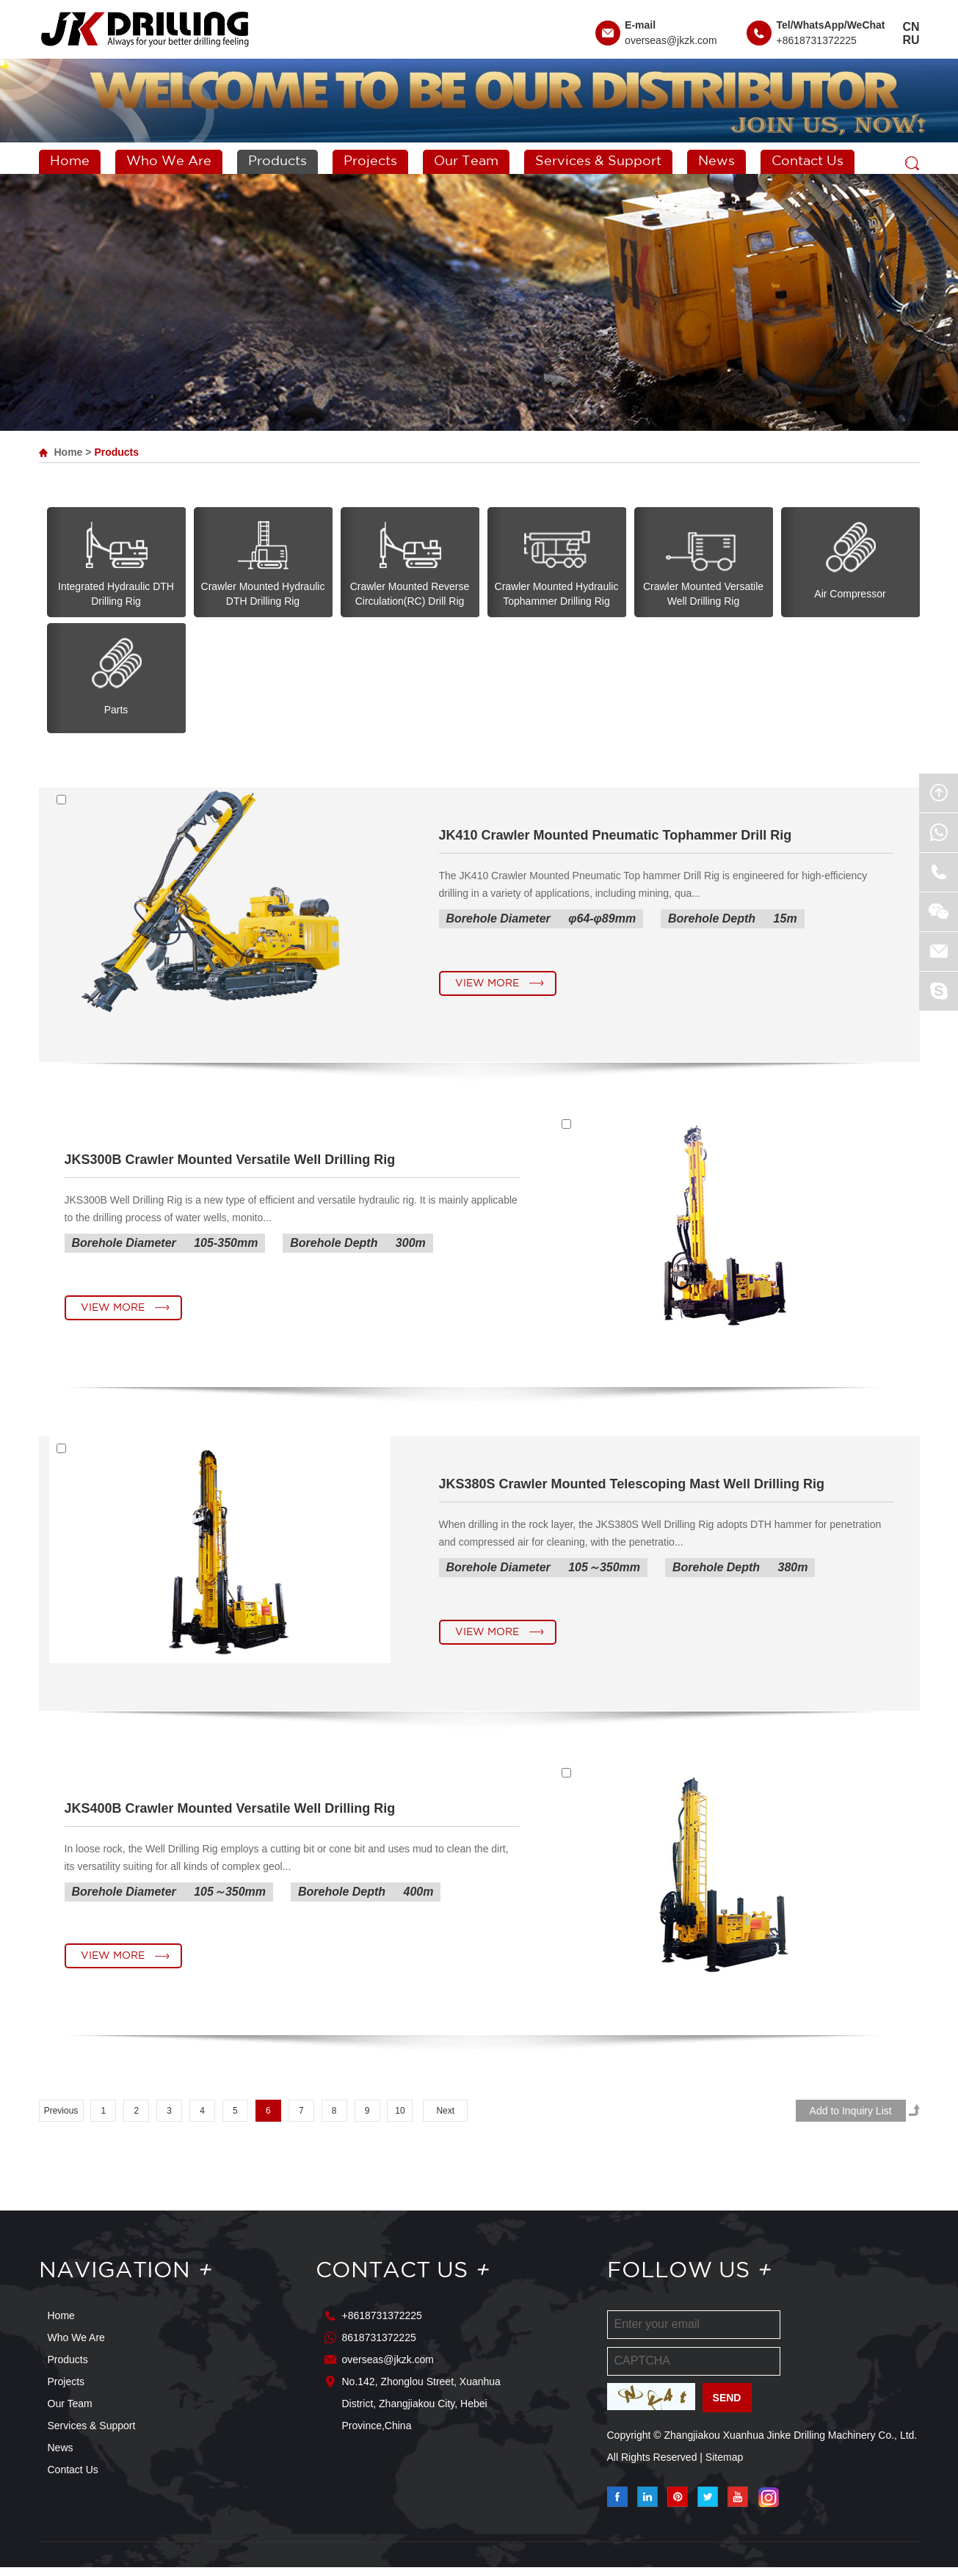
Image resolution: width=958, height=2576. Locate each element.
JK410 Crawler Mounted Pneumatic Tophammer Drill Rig (615, 836)
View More (487, 985)
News (716, 161)
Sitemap (724, 2466)
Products (277, 161)
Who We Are (168, 161)
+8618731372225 (816, 40)
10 (399, 2120)
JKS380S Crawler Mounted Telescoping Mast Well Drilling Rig (631, 1489)
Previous (61, 2120)
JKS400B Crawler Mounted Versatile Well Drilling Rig (230, 1816)
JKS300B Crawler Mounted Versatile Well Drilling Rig (230, 1163)
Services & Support (598, 161)
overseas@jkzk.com (670, 40)
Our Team (466, 161)
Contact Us (807, 161)
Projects (370, 161)
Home (70, 161)
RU (910, 40)
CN (910, 27)
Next (445, 2120)
